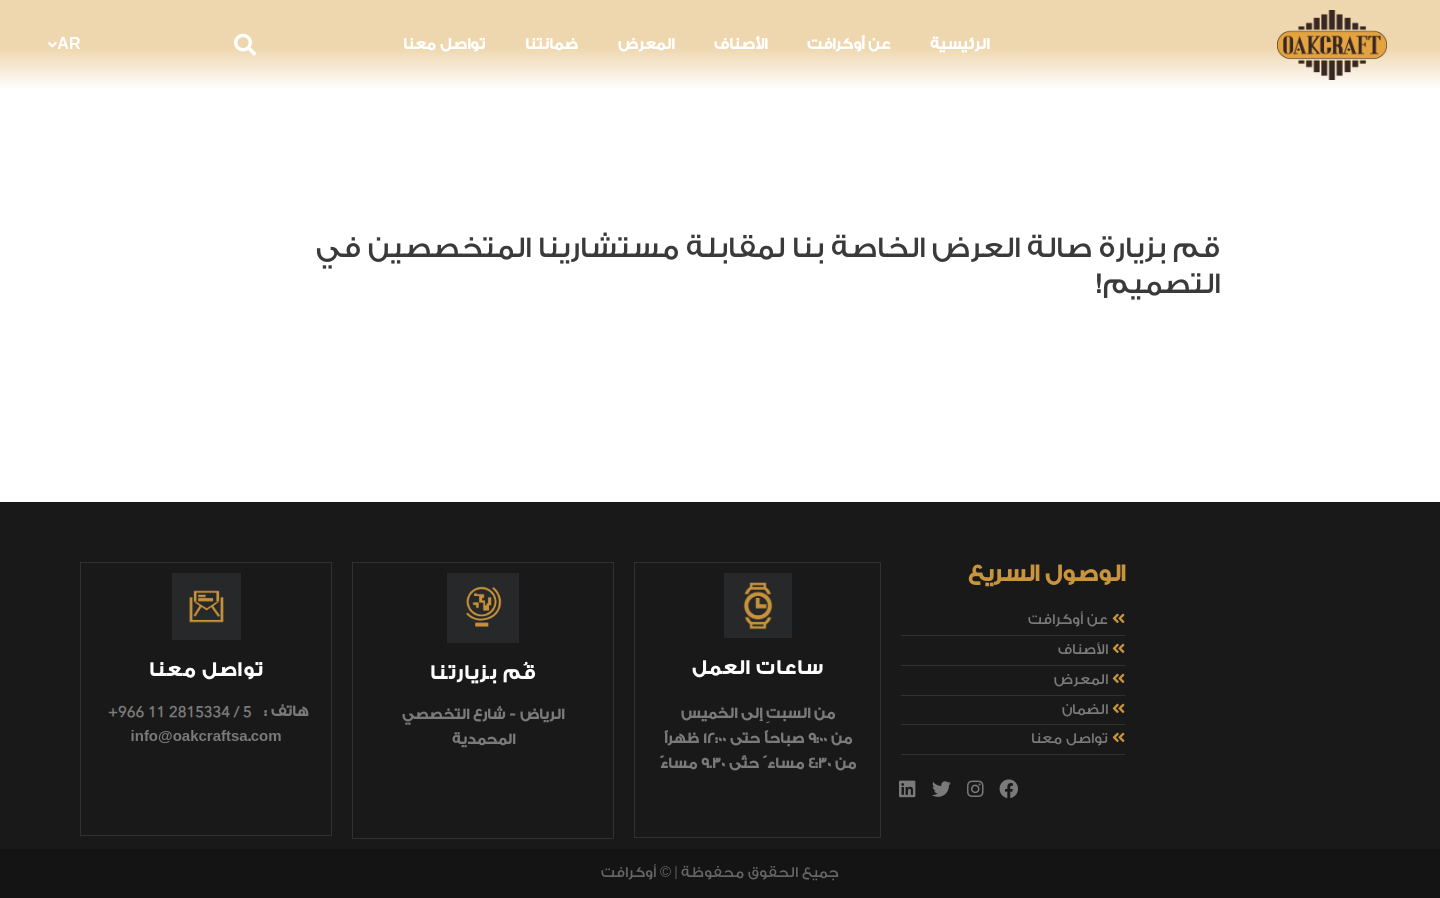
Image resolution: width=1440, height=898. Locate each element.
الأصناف (740, 45)
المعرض (646, 45)
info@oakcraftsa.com (206, 737)
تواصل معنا (444, 45)
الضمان (1085, 710)
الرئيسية (959, 45)
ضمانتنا (551, 45)
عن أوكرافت (848, 45)
